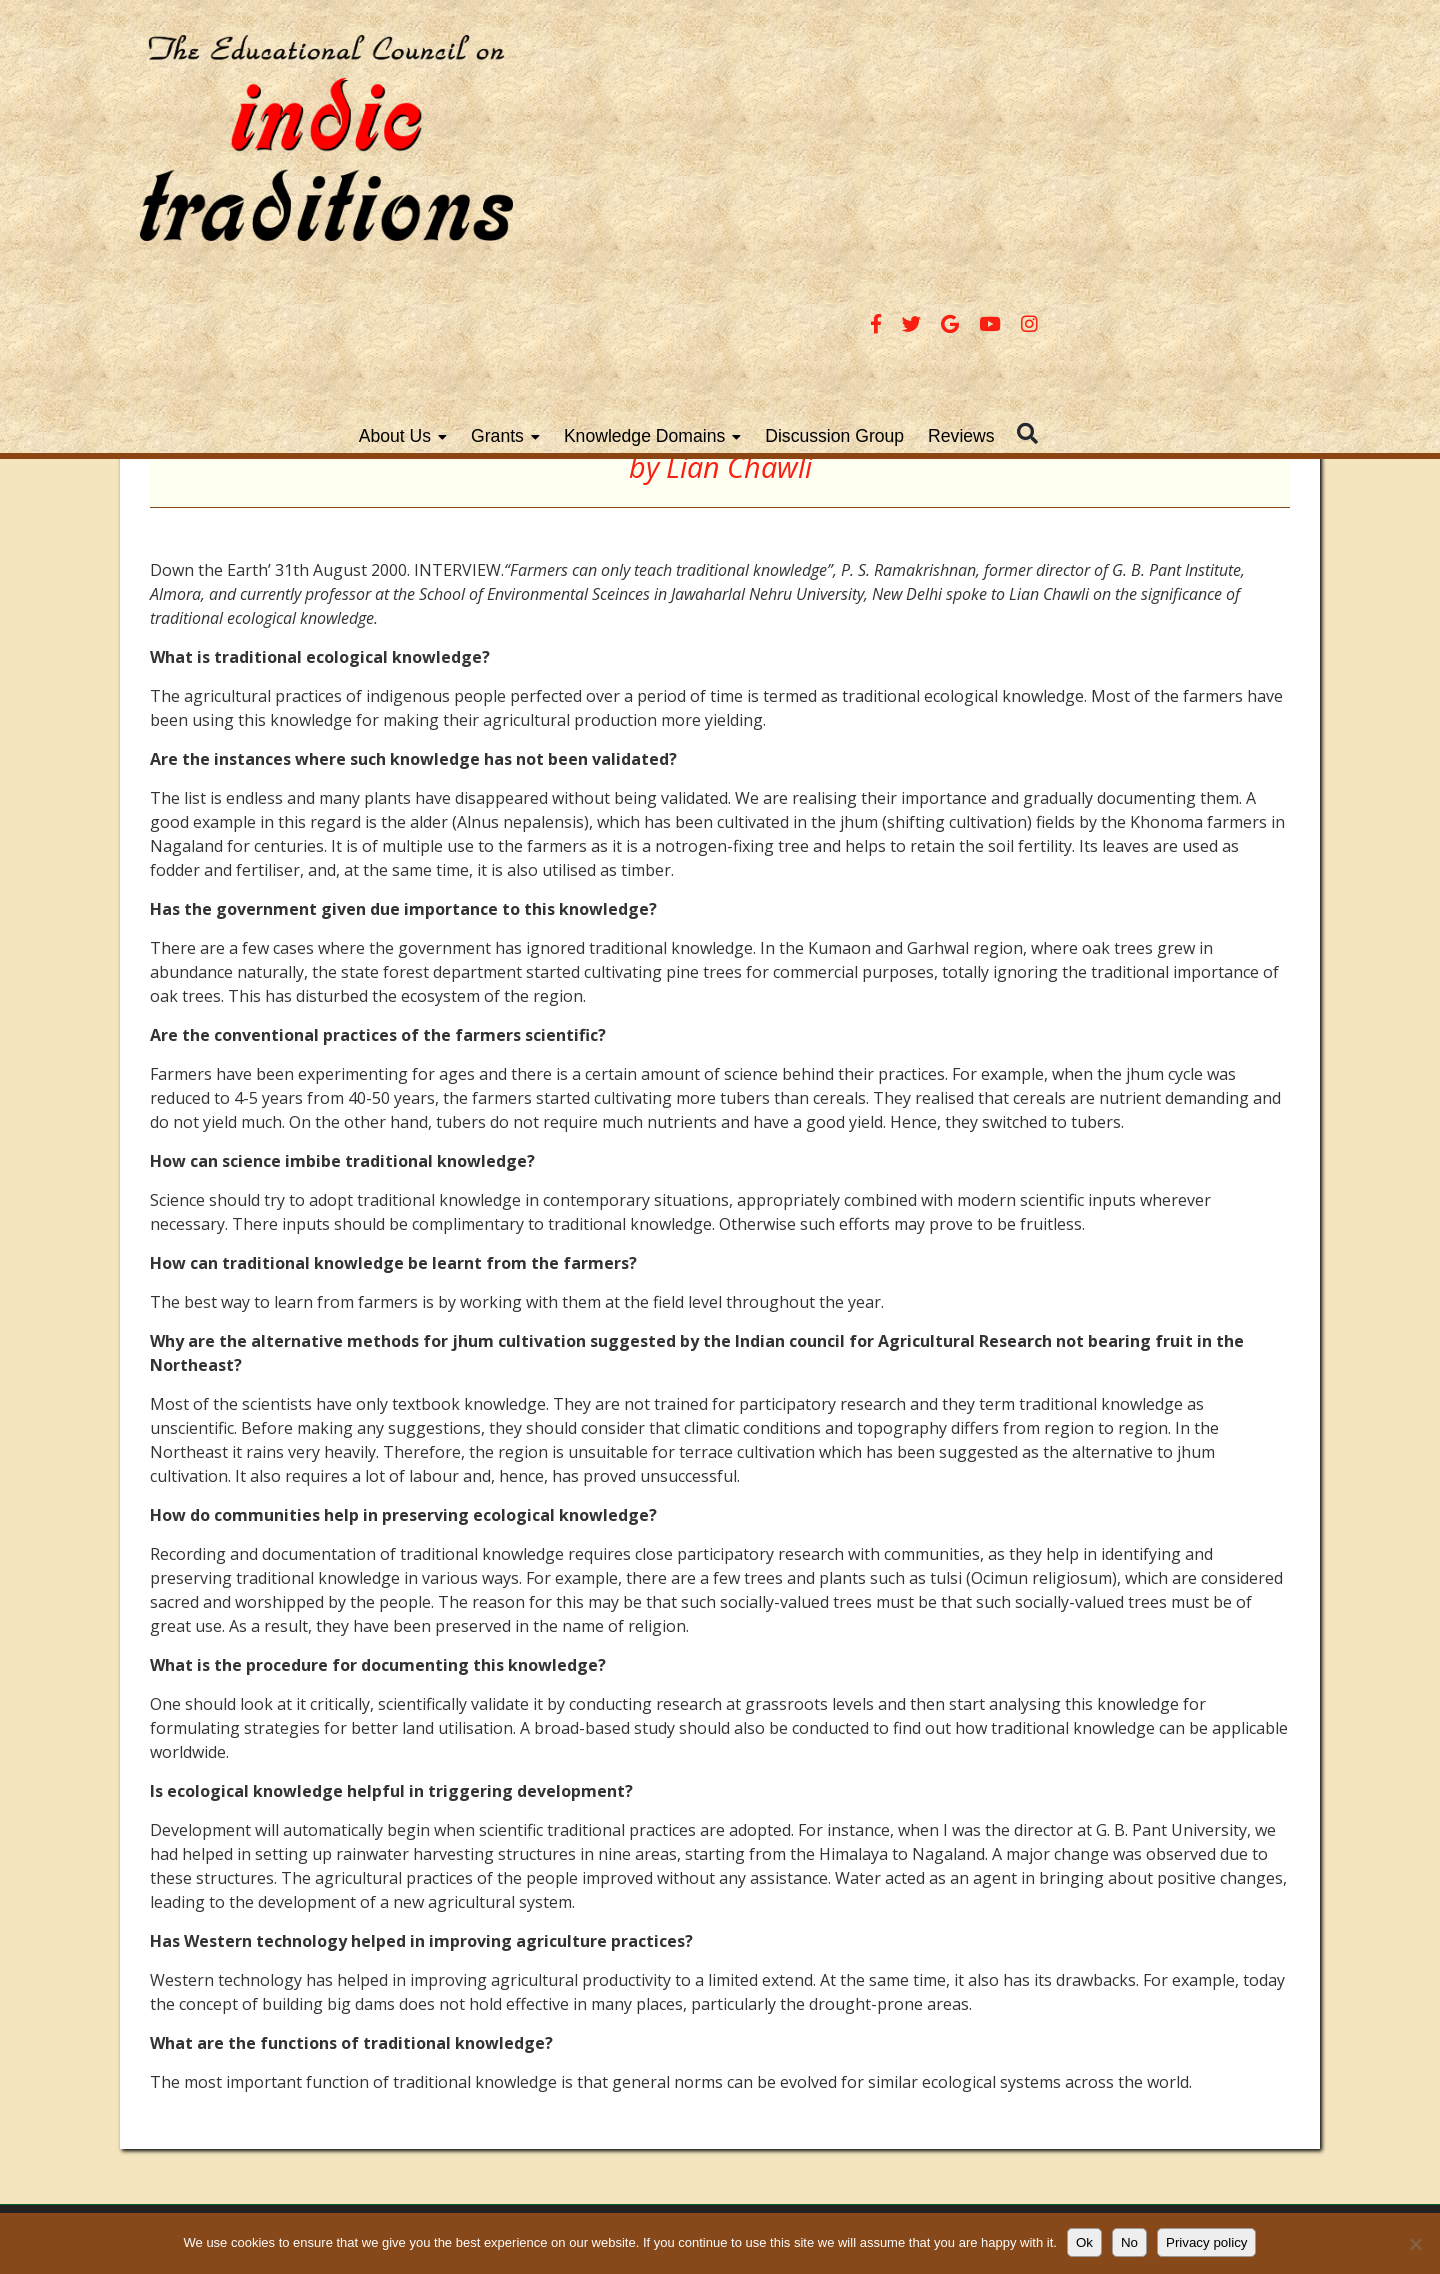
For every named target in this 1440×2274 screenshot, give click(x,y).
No (1129, 2242)
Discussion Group (1097, 173)
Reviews (1224, 173)
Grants (759, 173)
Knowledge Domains (906, 173)
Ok (1084, 2242)
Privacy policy (1206, 2242)
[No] (1415, 2244)
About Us (657, 173)
